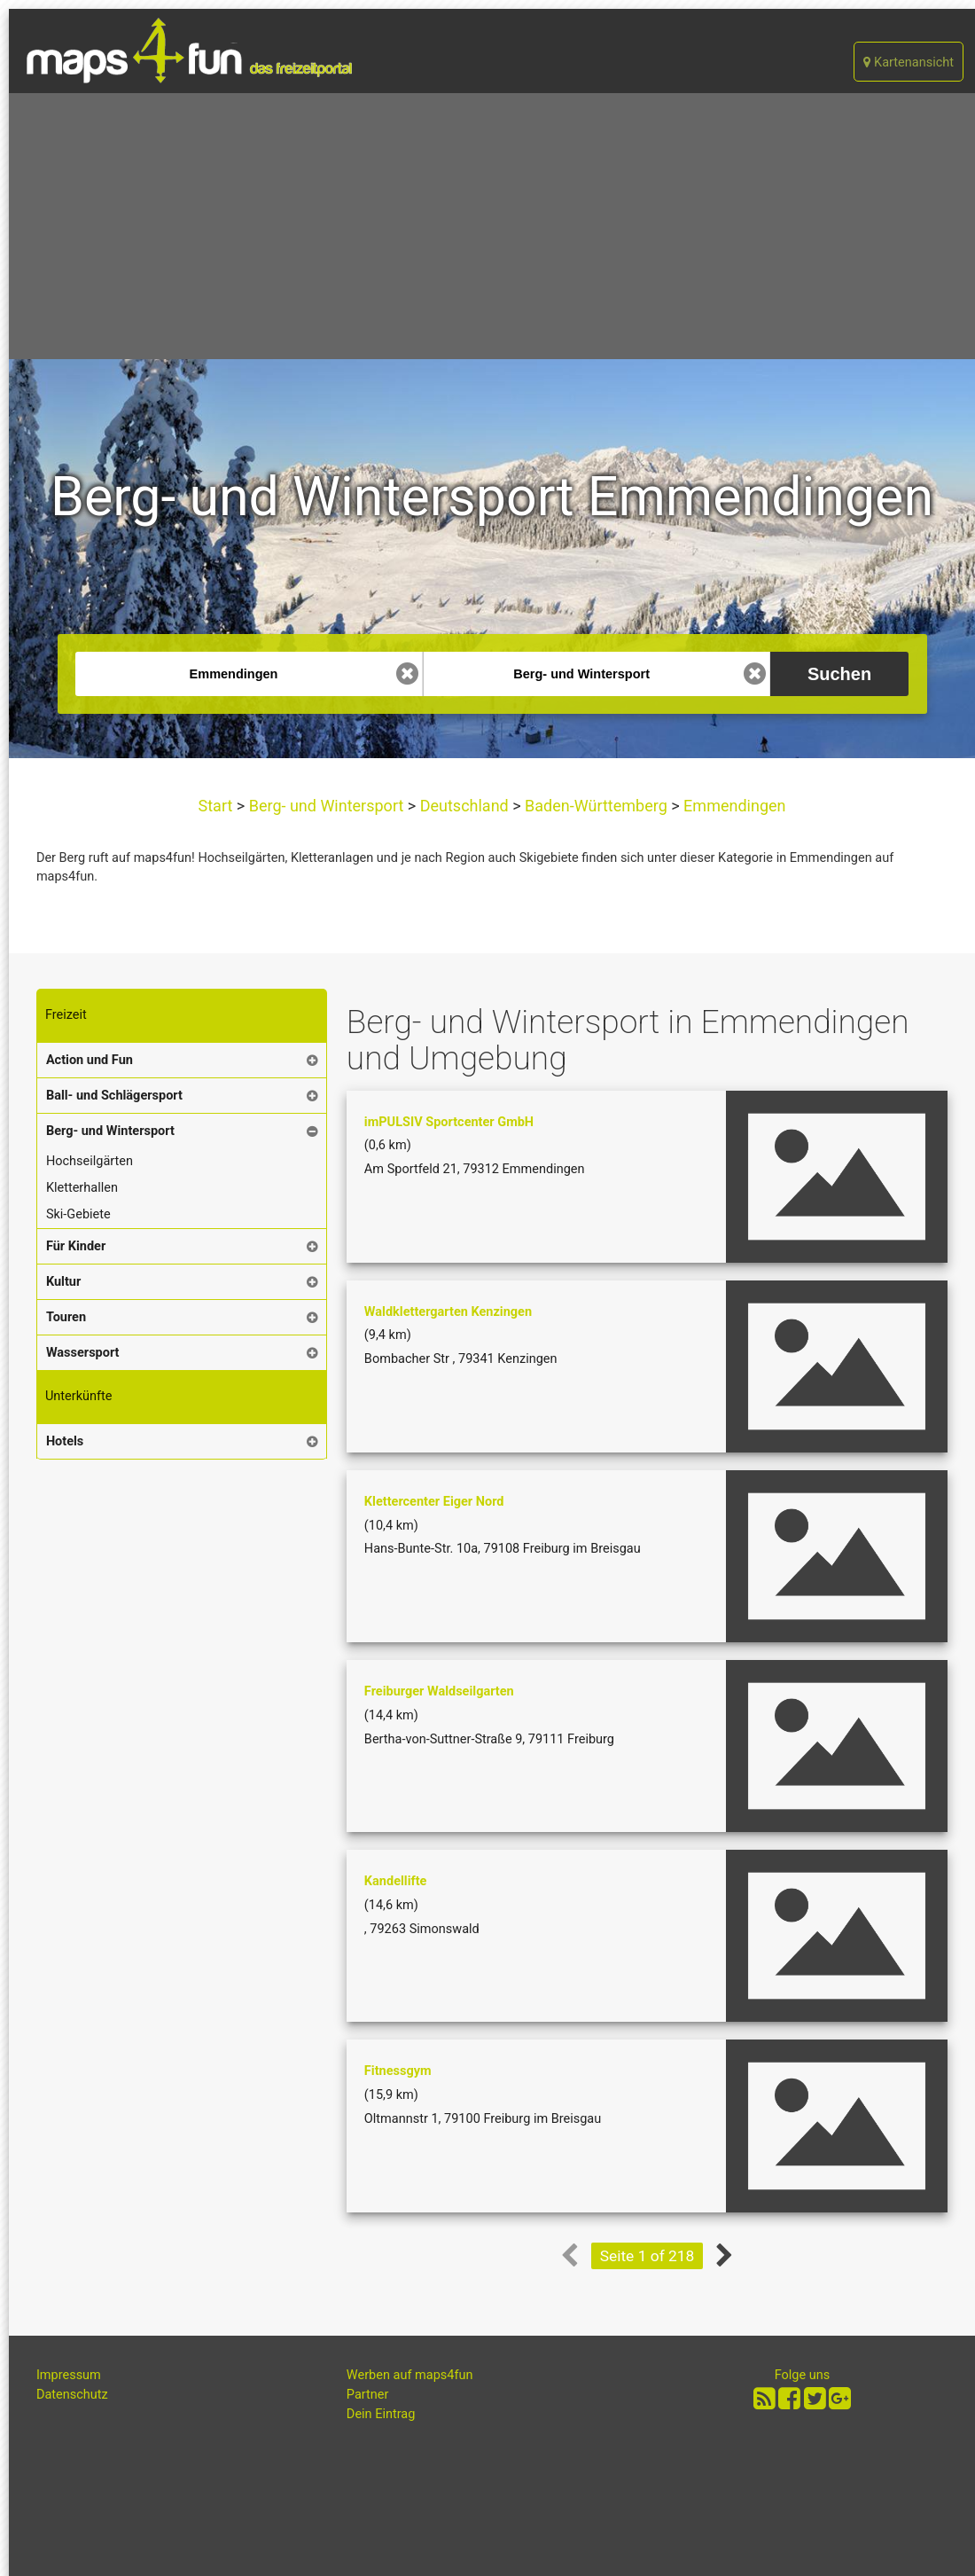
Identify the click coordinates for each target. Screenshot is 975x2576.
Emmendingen (733, 805)
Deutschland (464, 805)
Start (218, 805)
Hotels (64, 1441)
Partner (368, 2394)
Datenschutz (72, 2394)
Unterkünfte (79, 1396)
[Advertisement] (492, 226)
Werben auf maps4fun (410, 2375)
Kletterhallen (82, 1187)
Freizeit (66, 1014)
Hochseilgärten (89, 1161)
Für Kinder (75, 1246)
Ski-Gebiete (78, 1214)
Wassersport (83, 1352)
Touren (66, 1317)
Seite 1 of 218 (647, 2256)
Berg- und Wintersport (326, 805)
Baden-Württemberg (596, 805)
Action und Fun (89, 1060)
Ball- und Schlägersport (114, 1095)
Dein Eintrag (381, 2414)
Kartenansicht (908, 62)
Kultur (63, 1281)
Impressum (68, 2375)
